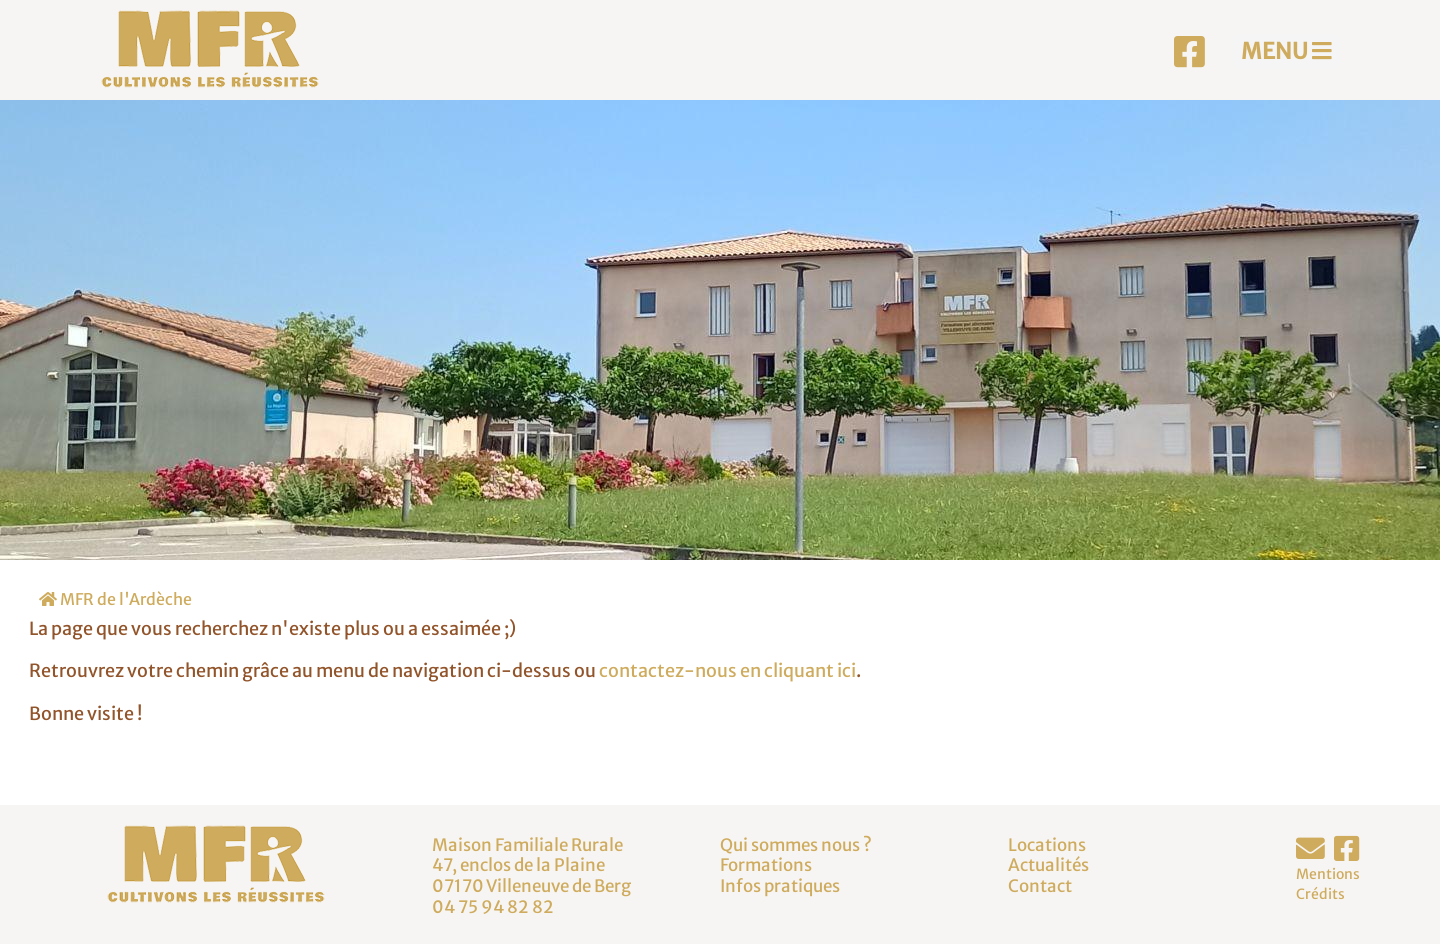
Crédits (1320, 894)
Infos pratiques (780, 886)
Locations (1047, 845)
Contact (1040, 886)
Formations (766, 865)
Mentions (1328, 874)
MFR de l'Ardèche (115, 599)
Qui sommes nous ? (796, 845)
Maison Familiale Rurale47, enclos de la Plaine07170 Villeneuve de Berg (531, 865)
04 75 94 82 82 (493, 907)
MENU (1286, 51)
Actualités (1048, 865)
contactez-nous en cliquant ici (727, 671)
